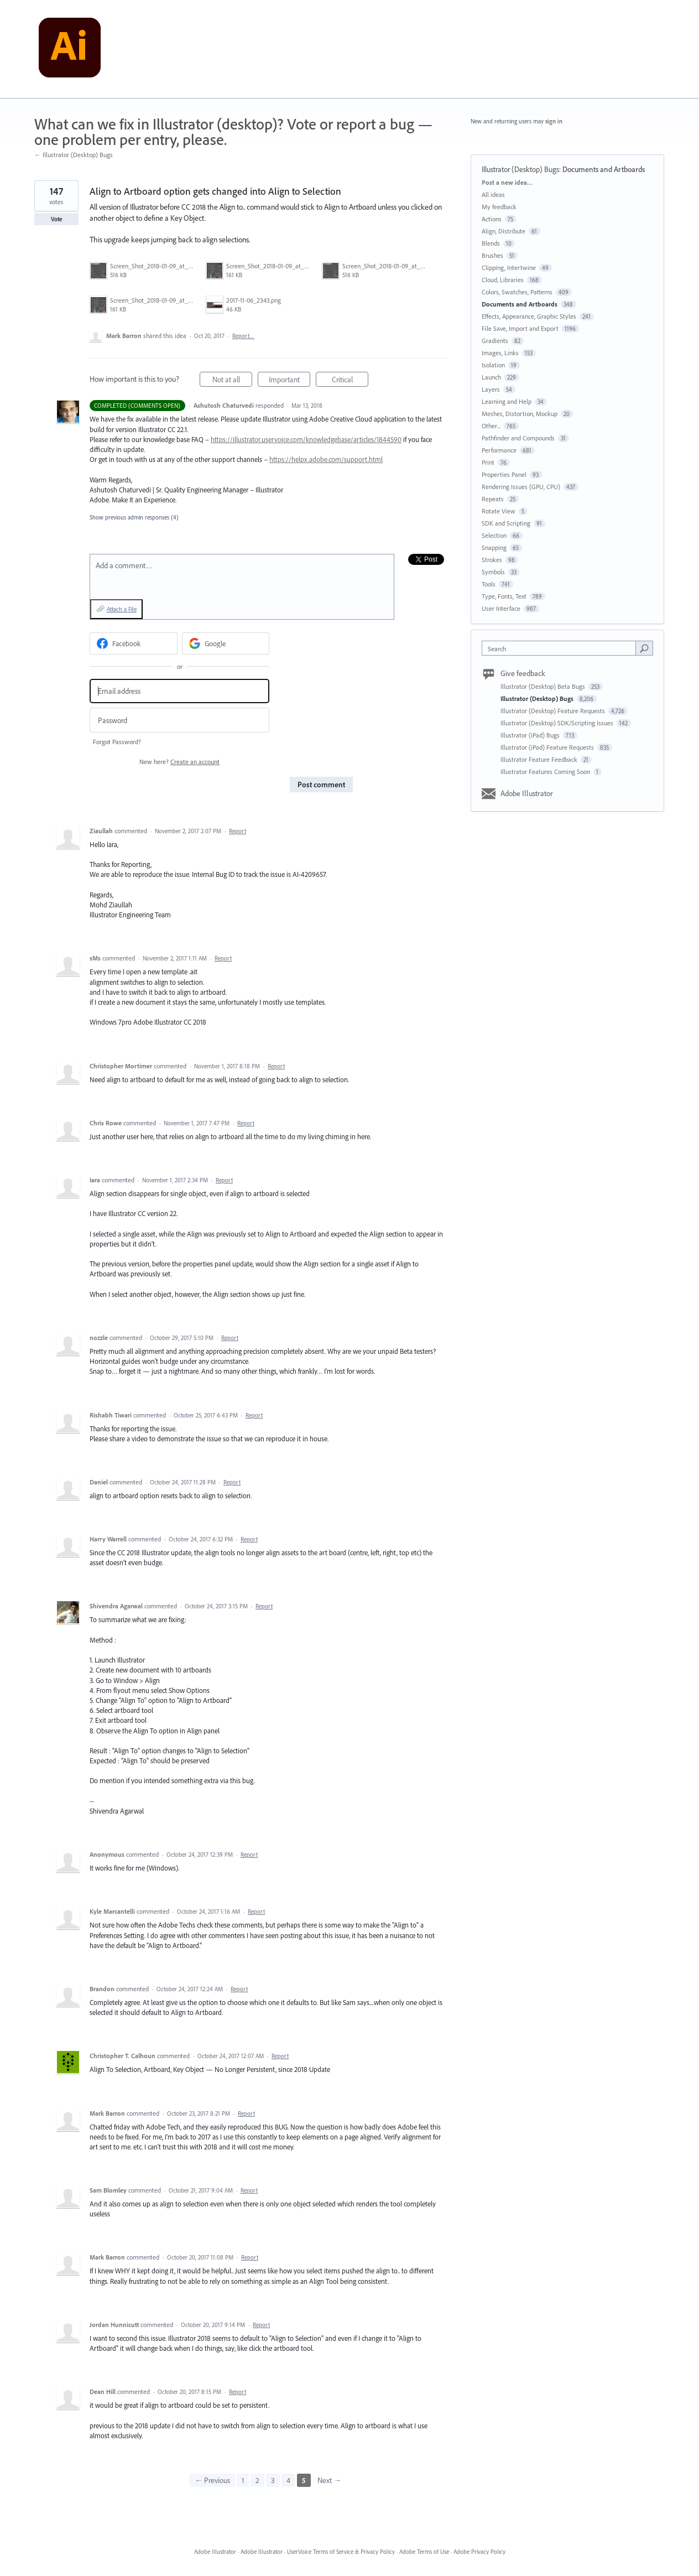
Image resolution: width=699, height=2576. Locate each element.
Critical (350, 381)
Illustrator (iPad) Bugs (530, 735)
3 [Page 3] (273, 2480)
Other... (491, 426)
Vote (56, 219)
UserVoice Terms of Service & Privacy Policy (341, 2552)
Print (488, 462)
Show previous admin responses (134, 517)
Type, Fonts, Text (504, 596)
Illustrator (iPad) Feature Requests (548, 747)
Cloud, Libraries (503, 280)
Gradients (495, 340)
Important (290, 381)
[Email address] (179, 691)
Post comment (321, 785)
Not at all (232, 381)
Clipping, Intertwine (509, 267)
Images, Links (500, 353)
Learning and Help (506, 401)
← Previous (212, 2480)
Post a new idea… (507, 182)
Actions (492, 219)
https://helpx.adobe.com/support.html (326, 459)
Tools (488, 584)
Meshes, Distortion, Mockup (519, 413)
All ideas (493, 194)
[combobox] (561, 648)
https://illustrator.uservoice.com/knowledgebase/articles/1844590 (306, 439)
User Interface (501, 608)
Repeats (493, 499)
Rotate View (498, 511)
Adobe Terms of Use (424, 2552)
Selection (494, 535)
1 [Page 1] (243, 2480)
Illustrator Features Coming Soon (546, 771)
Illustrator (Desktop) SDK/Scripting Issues (557, 723)
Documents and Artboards (603, 169)
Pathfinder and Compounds (518, 438)
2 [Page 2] (257, 2480)
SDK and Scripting (506, 523)
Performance (499, 450)
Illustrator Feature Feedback (539, 759)
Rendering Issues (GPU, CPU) (521, 486)
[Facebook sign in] (134, 643)
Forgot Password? (117, 742)
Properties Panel (504, 474)
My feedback (499, 206)
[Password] (179, 720)
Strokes (492, 559)
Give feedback (522, 673)
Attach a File (122, 609)
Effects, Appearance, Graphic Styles (529, 316)
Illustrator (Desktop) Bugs (520, 169)
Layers (491, 389)
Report (237, 831)
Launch (491, 377)
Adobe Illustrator (526, 793)
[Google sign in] (226, 643)
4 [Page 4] (288, 2480)
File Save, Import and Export (520, 328)
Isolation (493, 365)
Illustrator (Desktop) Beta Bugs (543, 686)
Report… (243, 336)
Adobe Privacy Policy (479, 2552)
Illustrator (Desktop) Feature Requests (553, 711)
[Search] (644, 648)
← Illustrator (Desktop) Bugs (73, 154)
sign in (553, 121)
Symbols (493, 572)
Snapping (494, 547)
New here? (179, 761)
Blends (491, 243)
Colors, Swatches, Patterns (517, 292)
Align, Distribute (503, 231)
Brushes (492, 255)
